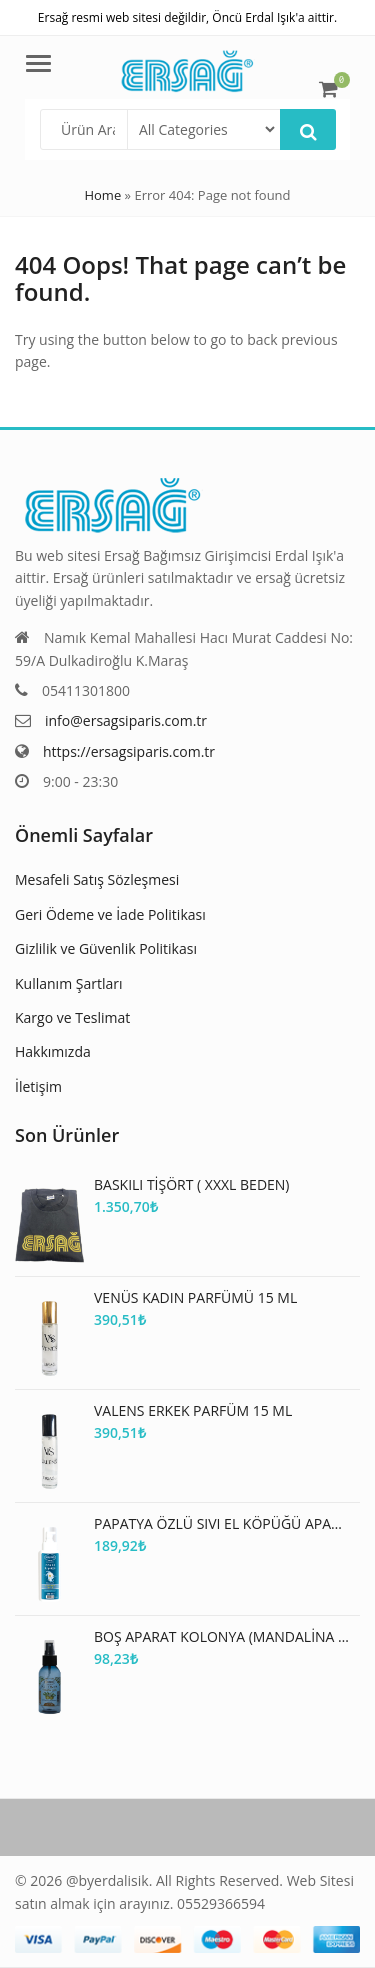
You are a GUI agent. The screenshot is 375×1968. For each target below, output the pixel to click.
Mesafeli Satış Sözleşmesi (97, 879)
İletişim (38, 1086)
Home (102, 195)
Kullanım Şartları (68, 983)
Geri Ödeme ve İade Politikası (110, 914)
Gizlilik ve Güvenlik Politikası (106, 948)
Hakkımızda (53, 1051)
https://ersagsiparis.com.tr (129, 751)
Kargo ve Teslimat (72, 1017)
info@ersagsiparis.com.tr (126, 720)
